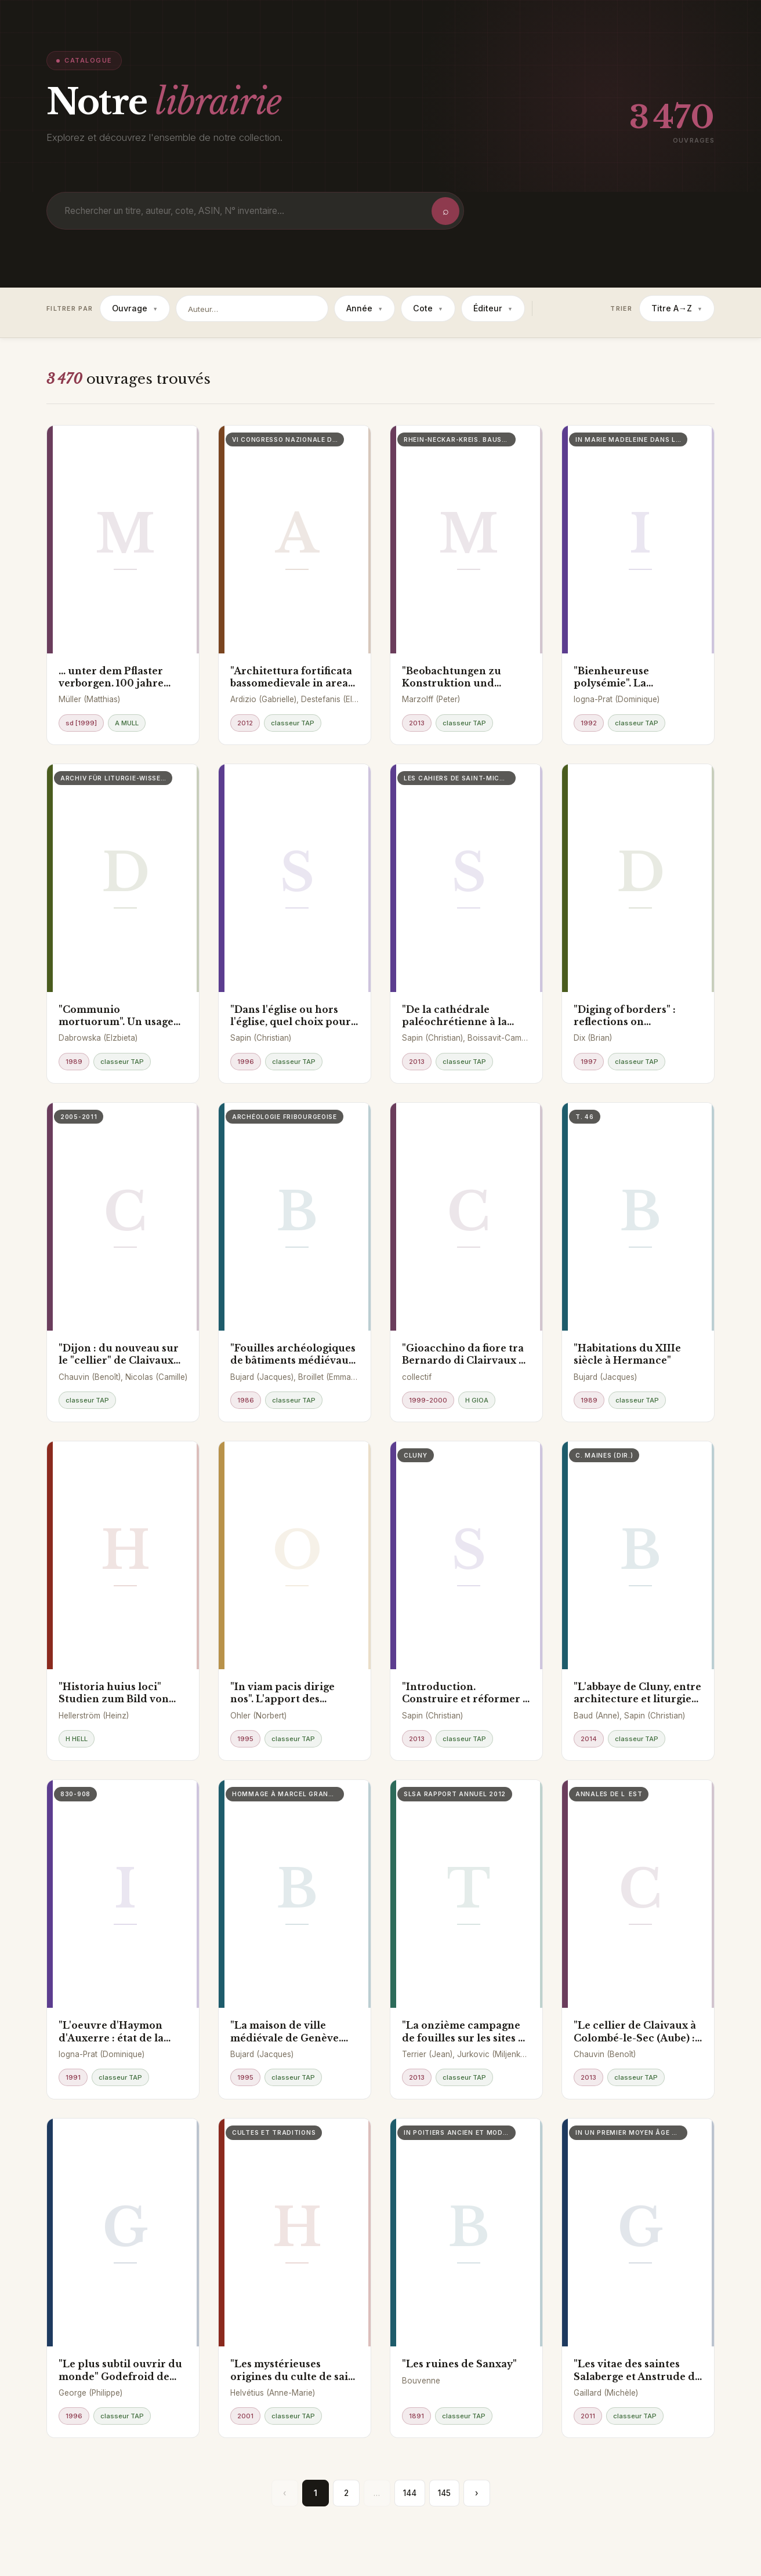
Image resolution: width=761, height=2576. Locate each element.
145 (444, 2493)
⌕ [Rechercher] (446, 211)
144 (409, 2493)
